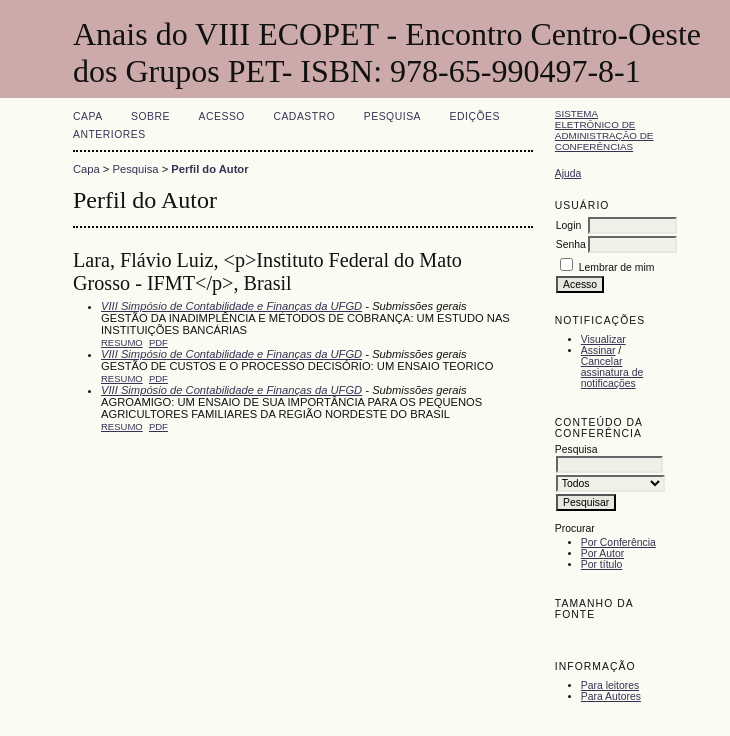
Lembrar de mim (617, 267)
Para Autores (611, 696)
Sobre (150, 116)
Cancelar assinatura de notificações (612, 372)
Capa (88, 116)
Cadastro (304, 116)
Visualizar (603, 339)
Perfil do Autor (209, 169)
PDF (158, 342)
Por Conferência (618, 542)
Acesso (222, 116)
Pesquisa (392, 116)
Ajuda (568, 173)
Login (568, 225)
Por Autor (602, 553)
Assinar (598, 350)
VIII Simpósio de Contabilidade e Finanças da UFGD (231, 306)
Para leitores (610, 685)
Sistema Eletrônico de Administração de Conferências (604, 130)
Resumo (122, 342)
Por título (602, 564)
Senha (571, 244)
